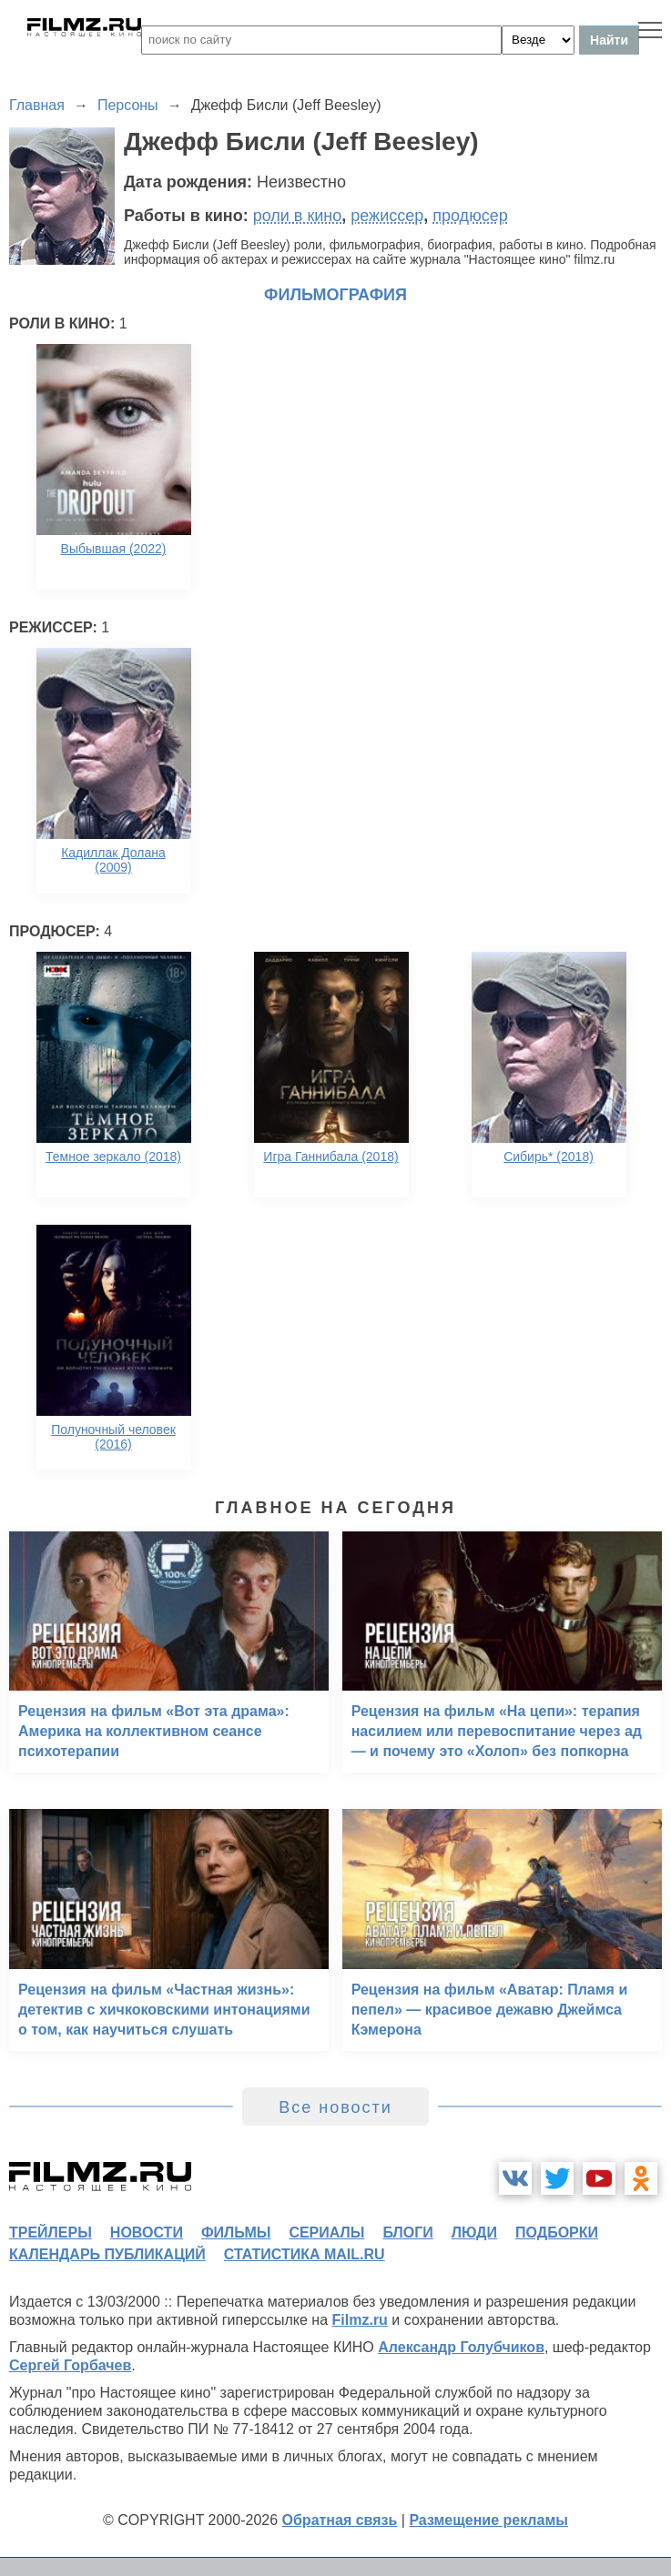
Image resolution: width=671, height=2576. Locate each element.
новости (146, 2232)
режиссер (387, 216)
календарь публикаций (107, 2254)
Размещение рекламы (488, 2520)
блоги (407, 2232)
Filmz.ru (360, 2320)
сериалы (326, 2232)
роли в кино (297, 216)
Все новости (335, 2107)
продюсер (469, 216)
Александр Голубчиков (461, 2347)
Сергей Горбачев (70, 2365)
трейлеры (50, 2232)
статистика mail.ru (304, 2254)
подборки (556, 2232)
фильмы (235, 2232)
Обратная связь (340, 2520)
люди (474, 2232)
